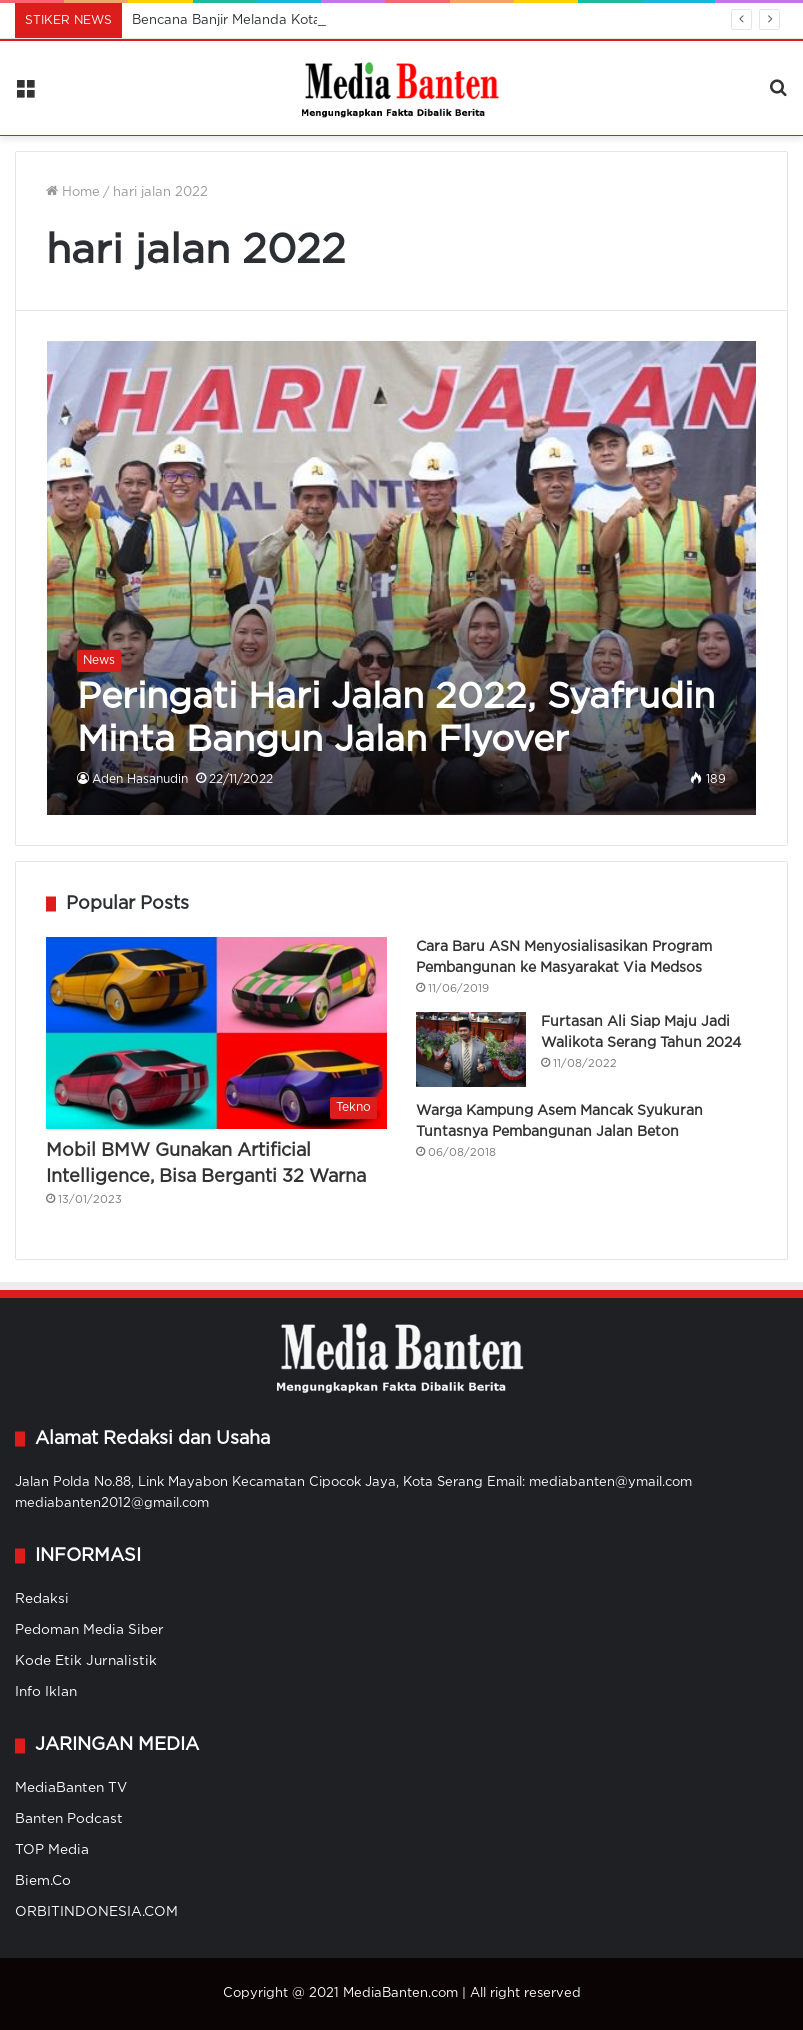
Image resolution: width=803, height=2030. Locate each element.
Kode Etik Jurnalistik (86, 1661)
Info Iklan (46, 1692)
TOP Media (52, 1850)
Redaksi (42, 1599)
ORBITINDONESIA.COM (96, 1912)
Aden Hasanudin (140, 779)
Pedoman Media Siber (89, 1630)
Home (73, 192)
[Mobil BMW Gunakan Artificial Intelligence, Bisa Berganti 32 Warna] (216, 1033)
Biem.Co (43, 1881)
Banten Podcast (69, 1819)
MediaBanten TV (71, 1788)
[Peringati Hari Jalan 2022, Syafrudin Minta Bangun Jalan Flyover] (402, 577)
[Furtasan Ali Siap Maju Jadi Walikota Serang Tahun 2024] (471, 1049)
